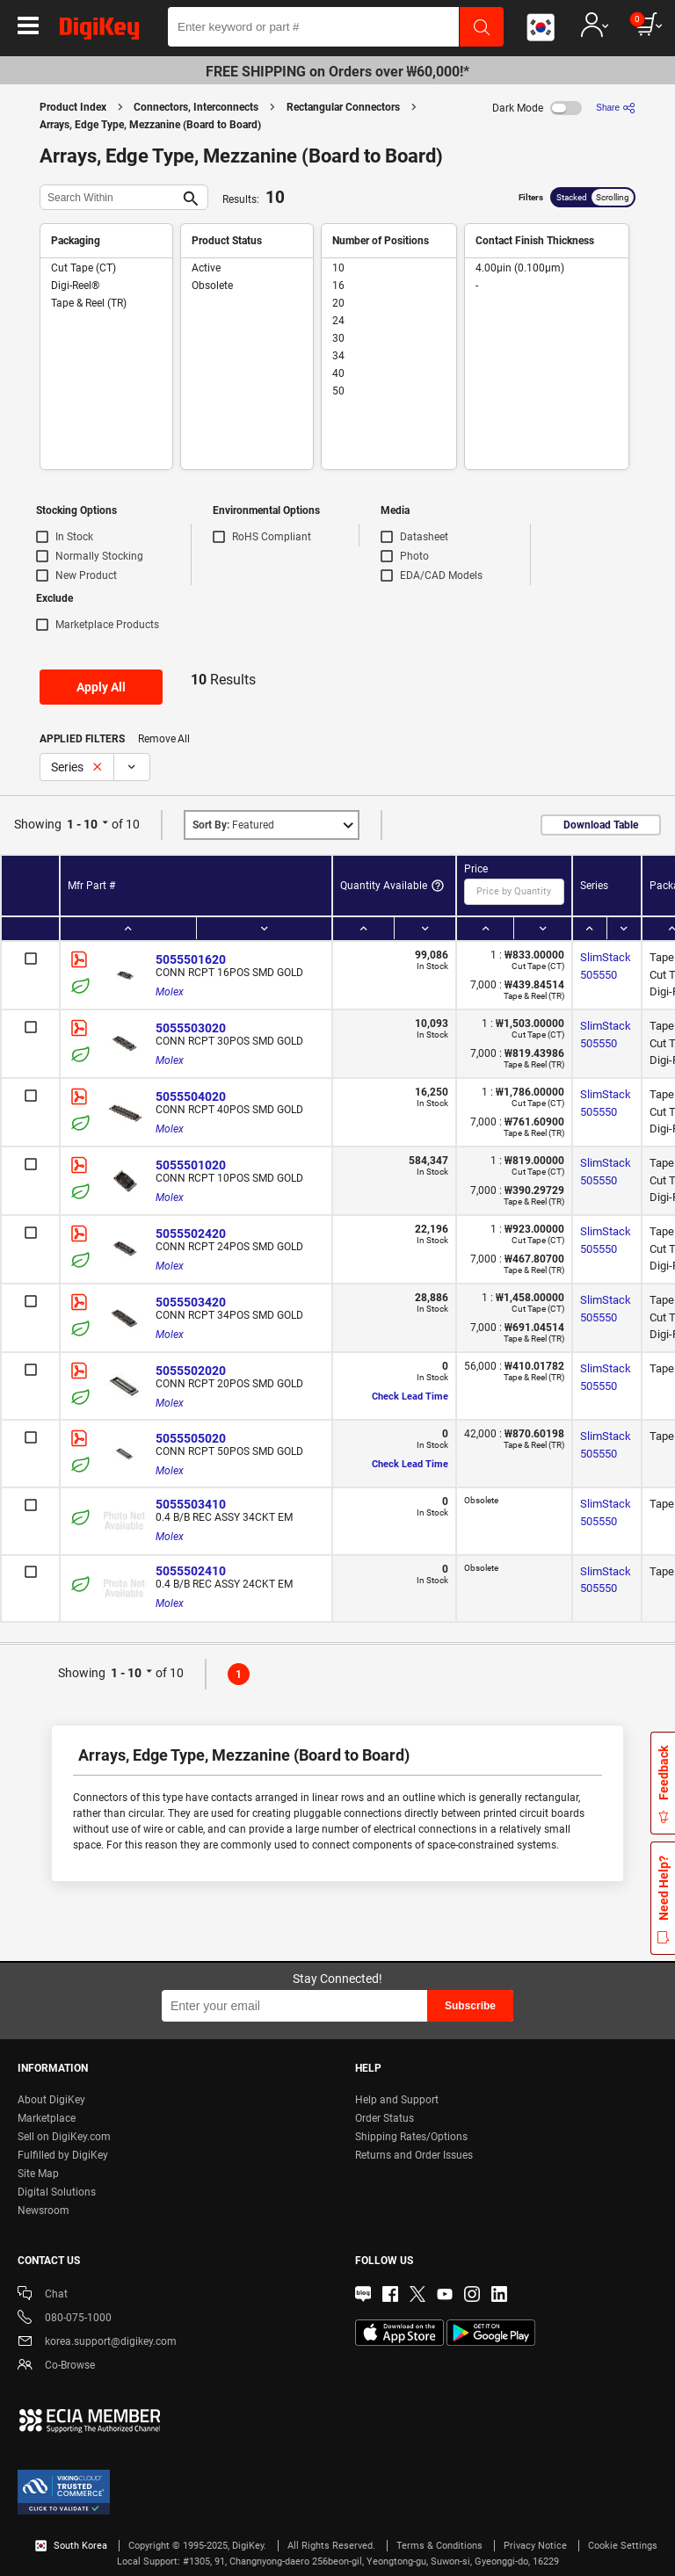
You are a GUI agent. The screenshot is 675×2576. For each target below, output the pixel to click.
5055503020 (191, 1028)
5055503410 (191, 1504)
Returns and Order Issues (414, 2155)
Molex (170, 992)
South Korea (71, 2545)
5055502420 (191, 1233)
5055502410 (191, 1571)
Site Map (38, 2173)
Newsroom (43, 2210)
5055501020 (191, 1165)
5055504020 (191, 1096)
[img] (99, 32)
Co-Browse (56, 2366)
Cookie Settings (622, 2545)
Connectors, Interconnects (196, 107)
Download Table (600, 825)
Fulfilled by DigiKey (63, 2155)
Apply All (101, 687)
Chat (43, 2295)
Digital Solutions (57, 2192)
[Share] (615, 107)
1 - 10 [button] (82, 824)
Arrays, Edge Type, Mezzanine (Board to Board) (150, 125)
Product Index (73, 107)
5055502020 (191, 1371)
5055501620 (191, 959)
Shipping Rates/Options (411, 2137)
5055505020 (191, 1438)
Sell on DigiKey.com (64, 2137)
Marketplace (47, 2118)
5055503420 (191, 1302)
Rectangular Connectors (343, 107)
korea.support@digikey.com (97, 2342)
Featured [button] (233, 825)
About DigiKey (51, 2100)
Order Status (384, 2118)
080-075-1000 (65, 2319)
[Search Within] (109, 197)
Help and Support (397, 2100)
